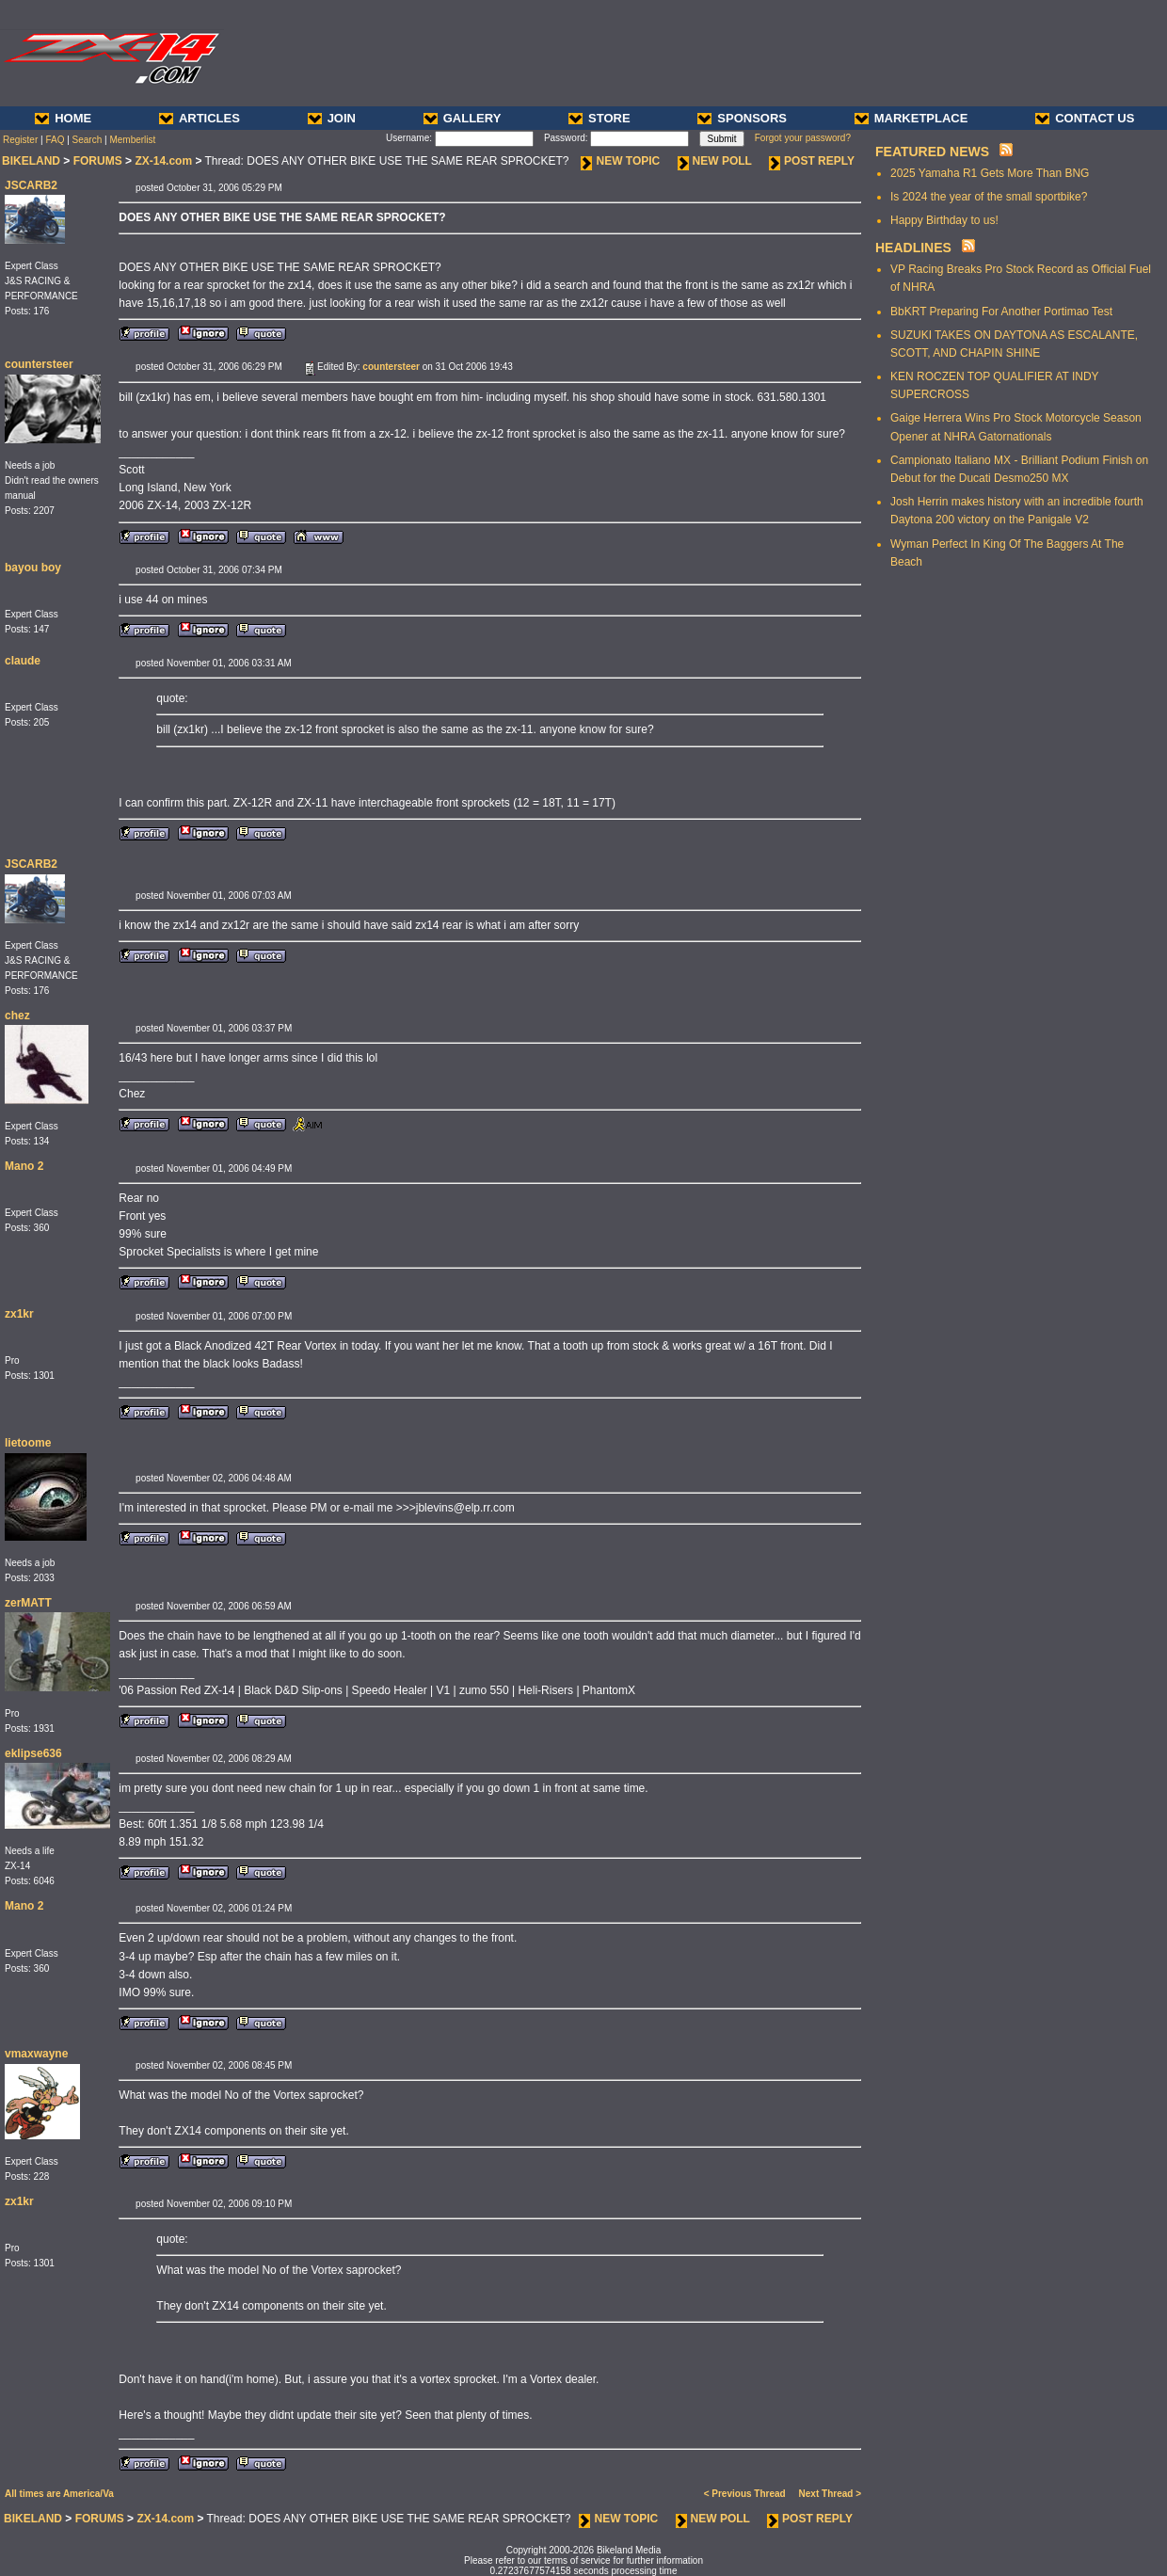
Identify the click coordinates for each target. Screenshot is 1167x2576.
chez (17, 1015)
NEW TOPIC (620, 161)
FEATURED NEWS (932, 151)
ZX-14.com (163, 161)
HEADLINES (913, 247)
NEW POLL (715, 161)
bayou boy (33, 567)
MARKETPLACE (911, 118)
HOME (63, 118)
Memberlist (132, 140)
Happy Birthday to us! (944, 220)
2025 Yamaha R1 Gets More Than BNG (989, 173)
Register (20, 140)
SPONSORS (742, 118)
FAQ (54, 140)
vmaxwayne (36, 2053)
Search (87, 140)
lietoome (28, 1442)
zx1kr (19, 1313)
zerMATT (28, 1602)
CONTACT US (1084, 118)
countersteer (39, 364)
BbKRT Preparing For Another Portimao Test (1001, 311)
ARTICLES (199, 118)
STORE (599, 118)
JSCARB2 (31, 185)
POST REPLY (812, 161)
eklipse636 (33, 1753)
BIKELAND (31, 161)
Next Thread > (830, 2493)
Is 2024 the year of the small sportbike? (988, 196)
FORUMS (97, 161)
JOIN (332, 118)
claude (22, 660)
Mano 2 (24, 1166)
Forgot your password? (803, 138)
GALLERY (463, 118)
